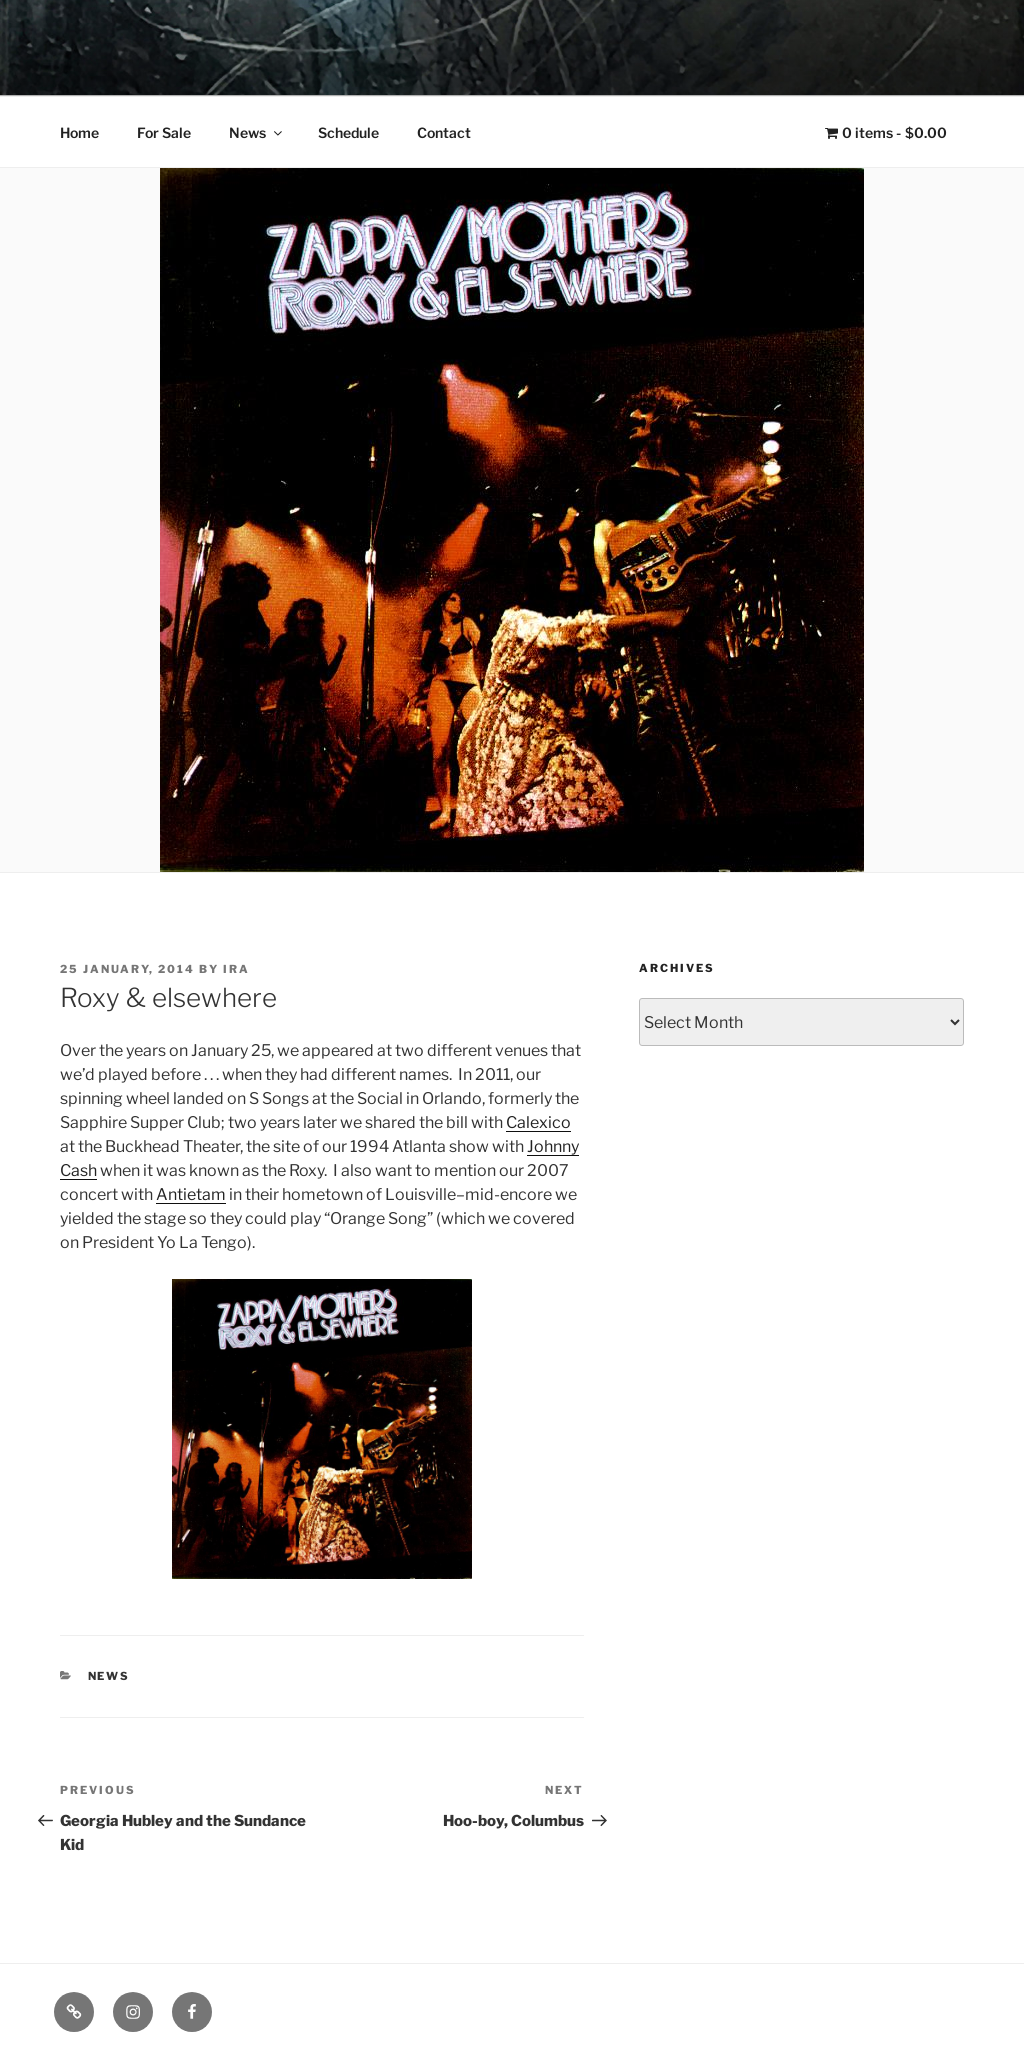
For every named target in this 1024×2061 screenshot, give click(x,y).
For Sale (164, 132)
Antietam (191, 1194)
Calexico (538, 1122)
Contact (444, 132)
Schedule (348, 132)
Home (79, 132)
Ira (236, 969)
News (257, 132)
